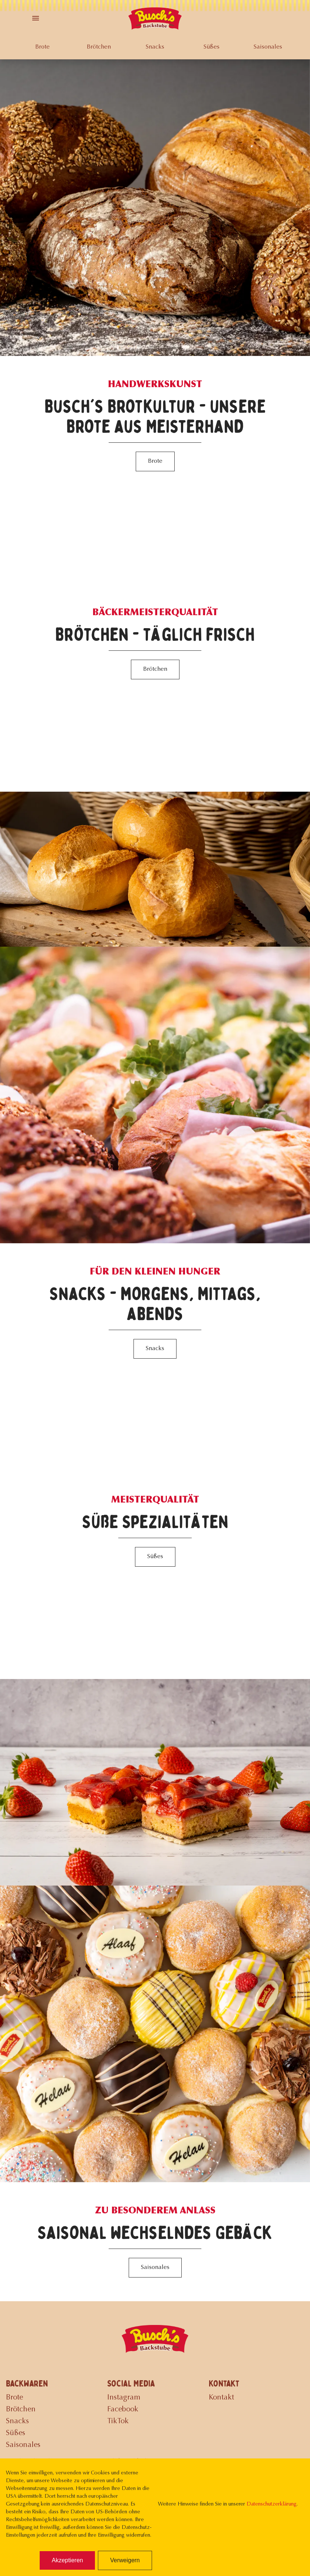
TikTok (118, 2421)
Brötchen (99, 47)
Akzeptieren (67, 2560)
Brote (42, 47)
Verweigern (125, 2560)
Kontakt (221, 2397)
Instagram (123, 2397)
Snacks (155, 47)
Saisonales (268, 47)
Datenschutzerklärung (271, 2504)
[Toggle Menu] (36, 18)
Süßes (212, 47)
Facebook (122, 2409)
